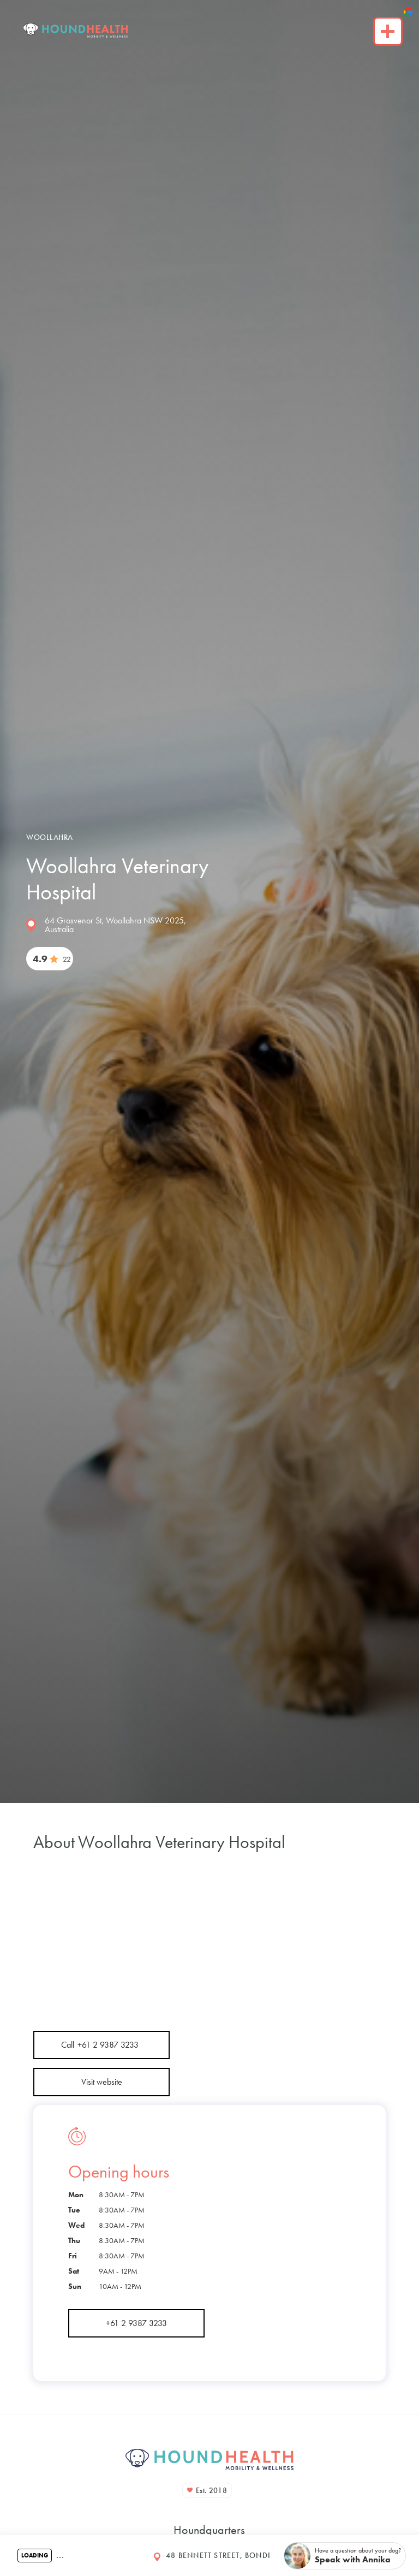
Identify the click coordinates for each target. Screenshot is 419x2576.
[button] (345, 2555)
